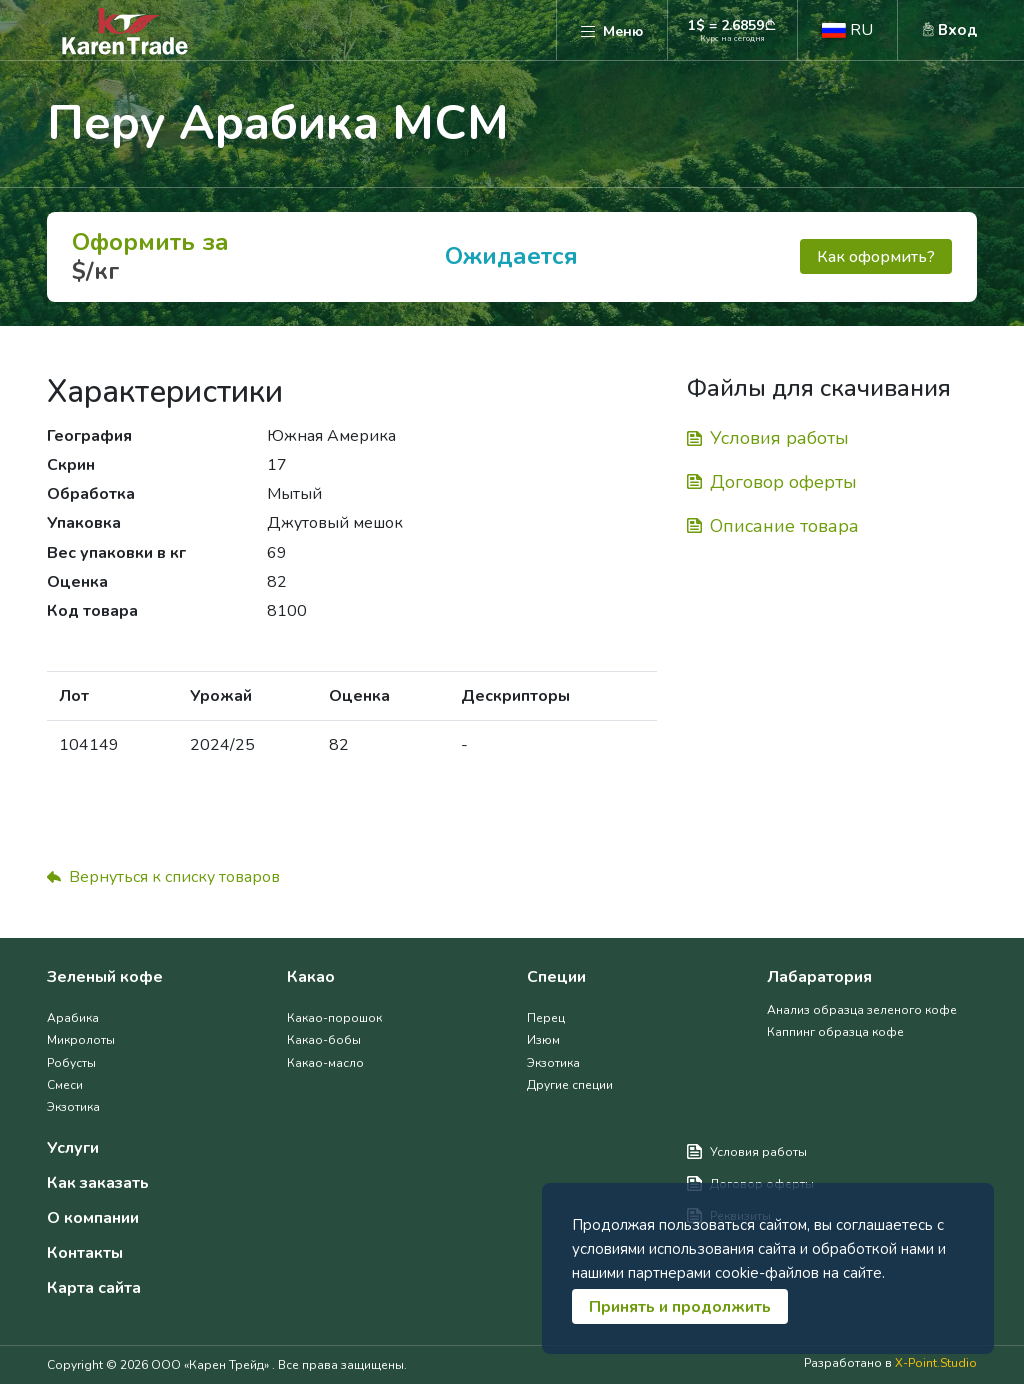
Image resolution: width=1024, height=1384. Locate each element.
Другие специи (570, 1085)
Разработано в (890, 1363)
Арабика (73, 1018)
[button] (847, 30)
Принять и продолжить (680, 1307)
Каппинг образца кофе (835, 1032)
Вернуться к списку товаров (163, 877)
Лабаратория (819, 977)
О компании (93, 1218)
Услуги (73, 1148)
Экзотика (73, 1107)
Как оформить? (876, 257)
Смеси (65, 1085)
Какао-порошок (334, 1018)
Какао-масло (325, 1063)
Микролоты (81, 1040)
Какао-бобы (324, 1040)
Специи (556, 977)
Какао (311, 977)
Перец (546, 1018)
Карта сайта (94, 1288)
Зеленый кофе (105, 977)
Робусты (71, 1063)
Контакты (85, 1253)
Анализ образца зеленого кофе (862, 1010)
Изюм (543, 1040)
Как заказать (98, 1183)
